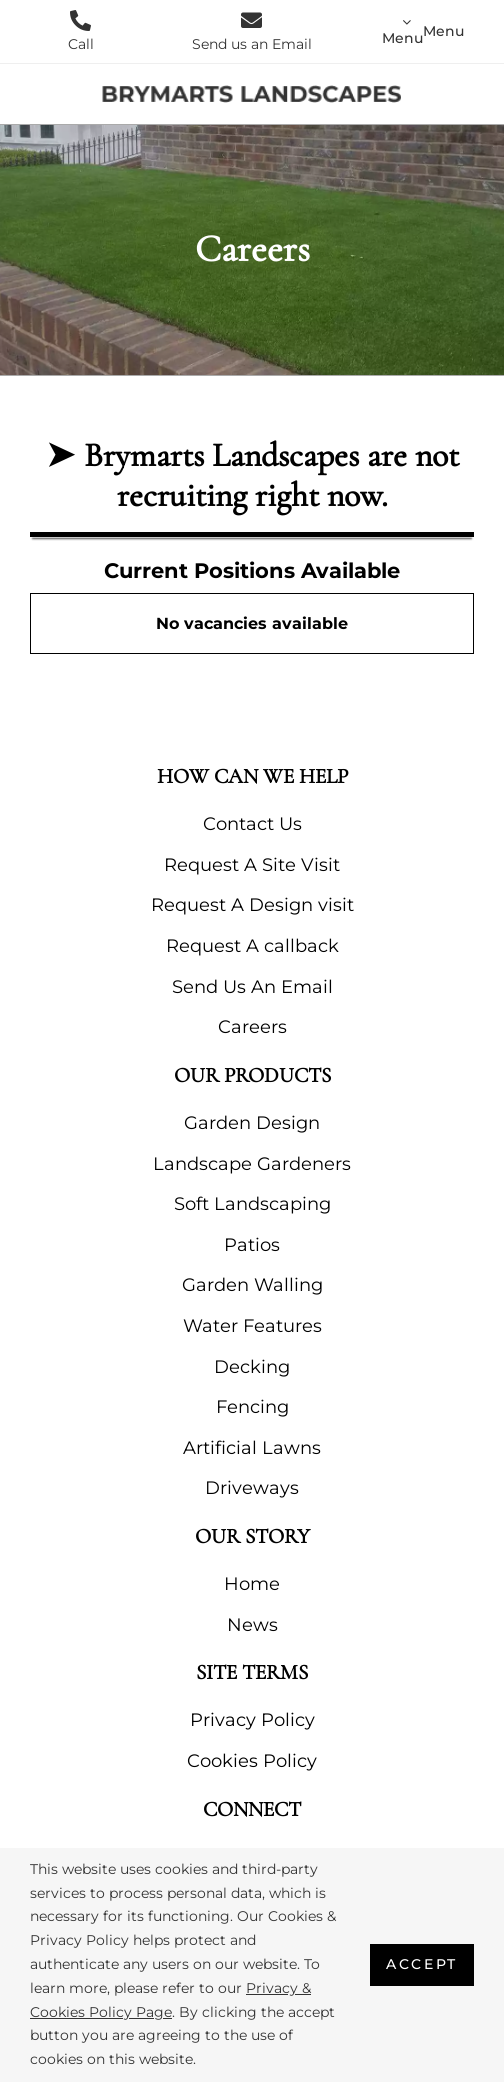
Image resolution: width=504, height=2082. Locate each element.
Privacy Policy (252, 1720)
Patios (252, 1245)
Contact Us (252, 824)
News (252, 1625)
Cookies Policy (252, 1761)
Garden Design (252, 1123)
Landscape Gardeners (252, 1164)
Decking (252, 1367)
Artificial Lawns (252, 1448)
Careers (252, 1027)
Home (252, 1584)
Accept (422, 1964)
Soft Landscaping (252, 1204)
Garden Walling (252, 1285)
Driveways (252, 1488)
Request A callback (252, 946)
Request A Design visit (252, 905)
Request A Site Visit (252, 865)
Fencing (252, 1407)
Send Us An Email (252, 987)
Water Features (252, 1326)
